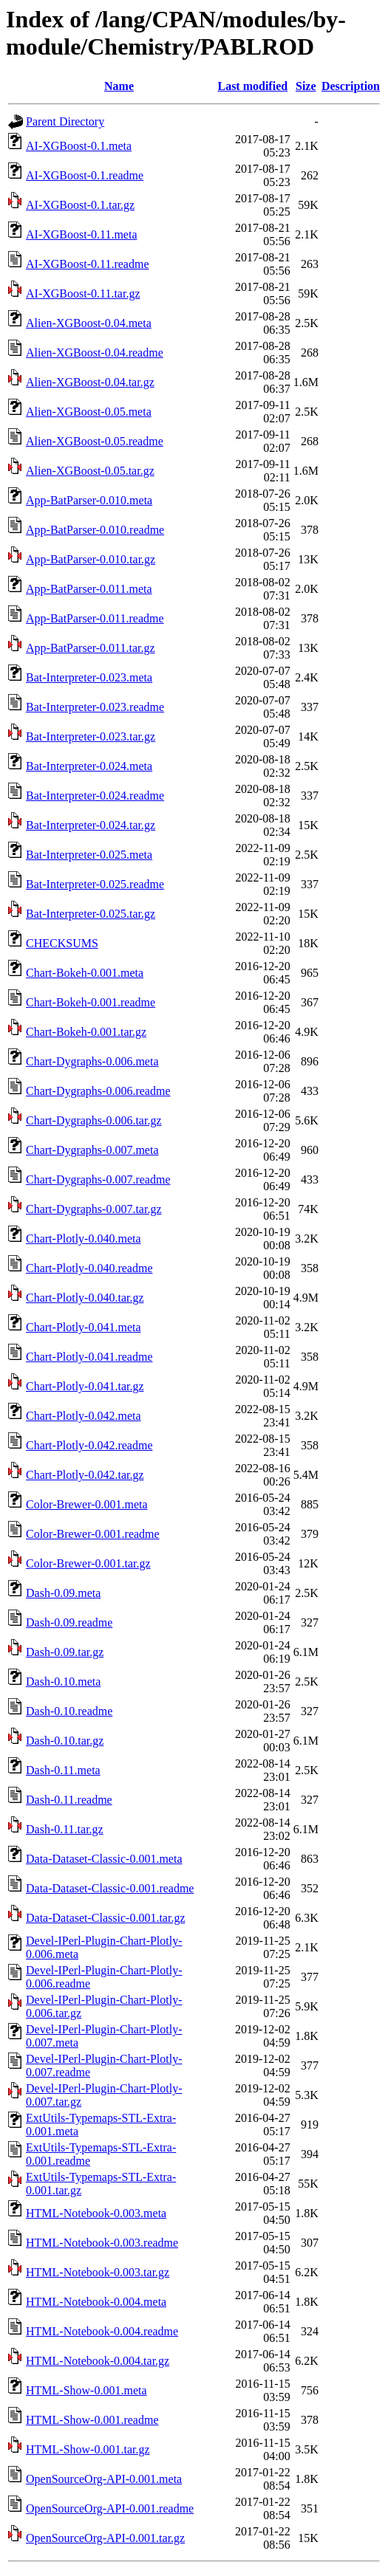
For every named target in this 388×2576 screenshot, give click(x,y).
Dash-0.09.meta (63, 1593)
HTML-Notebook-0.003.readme (102, 2242)
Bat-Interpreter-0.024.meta (89, 766)
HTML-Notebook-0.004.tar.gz (97, 2361)
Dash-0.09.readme (69, 1622)
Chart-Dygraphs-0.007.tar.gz (94, 1209)
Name (119, 86)
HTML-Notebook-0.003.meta (96, 2213)
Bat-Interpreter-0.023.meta (89, 677)
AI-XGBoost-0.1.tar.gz (80, 205)
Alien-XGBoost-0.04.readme (94, 352)
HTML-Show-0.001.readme (92, 2420)
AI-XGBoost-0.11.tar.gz (83, 293)
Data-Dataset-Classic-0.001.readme (110, 1888)
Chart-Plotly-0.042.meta (83, 1415)
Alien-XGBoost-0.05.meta (89, 411)
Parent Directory (65, 121)
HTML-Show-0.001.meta (86, 2390)
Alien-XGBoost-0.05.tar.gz (90, 470)
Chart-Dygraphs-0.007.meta (92, 1150)
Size (306, 86)
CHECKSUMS (62, 943)
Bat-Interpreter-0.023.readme (95, 707)
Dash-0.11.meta (63, 1770)
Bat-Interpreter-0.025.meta (89, 854)
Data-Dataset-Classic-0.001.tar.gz (105, 1918)
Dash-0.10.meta (63, 1681)
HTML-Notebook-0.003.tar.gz (97, 2272)
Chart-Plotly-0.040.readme (89, 1268)
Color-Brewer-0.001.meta (87, 1504)
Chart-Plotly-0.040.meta (83, 1238)
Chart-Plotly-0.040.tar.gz (85, 1297)
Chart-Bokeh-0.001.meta (84, 972)
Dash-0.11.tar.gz (64, 1829)
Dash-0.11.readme (69, 1799)
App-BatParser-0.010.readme (95, 529)
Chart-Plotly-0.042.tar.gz (85, 1475)
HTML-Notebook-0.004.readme (102, 2331)
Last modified (252, 86)
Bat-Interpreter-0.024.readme (95, 795)
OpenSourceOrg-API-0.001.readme (110, 2508)
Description (350, 86)
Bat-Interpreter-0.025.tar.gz (90, 913)
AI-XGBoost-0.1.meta (79, 146)
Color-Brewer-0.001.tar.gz (88, 1563)
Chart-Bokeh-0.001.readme (90, 1002)
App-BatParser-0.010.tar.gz (90, 559)
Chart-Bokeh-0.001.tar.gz (86, 1032)
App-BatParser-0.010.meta (89, 500)
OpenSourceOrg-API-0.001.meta (104, 2479)
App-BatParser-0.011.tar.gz (90, 648)
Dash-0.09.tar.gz (64, 1652)
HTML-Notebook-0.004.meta (96, 2301)
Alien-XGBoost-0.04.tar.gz (90, 382)
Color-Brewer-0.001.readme (93, 1534)
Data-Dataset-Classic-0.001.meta (104, 1858)
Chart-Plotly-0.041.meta (83, 1327)
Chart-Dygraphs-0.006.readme (98, 1091)
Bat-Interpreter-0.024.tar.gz (90, 825)
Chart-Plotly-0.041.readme (89, 1356)
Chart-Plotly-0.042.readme (89, 1445)
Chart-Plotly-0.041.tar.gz (85, 1386)
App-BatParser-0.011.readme (95, 618)
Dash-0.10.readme (69, 1711)
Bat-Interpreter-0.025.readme (95, 884)
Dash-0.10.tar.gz (64, 1740)
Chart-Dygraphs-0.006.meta (92, 1061)
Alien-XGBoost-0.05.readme (94, 441)
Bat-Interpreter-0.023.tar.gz (90, 736)
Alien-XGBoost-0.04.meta (89, 323)
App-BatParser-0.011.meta (89, 589)
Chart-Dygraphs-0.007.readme (98, 1179)
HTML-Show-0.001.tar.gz (88, 2449)
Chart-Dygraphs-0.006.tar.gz (94, 1120)
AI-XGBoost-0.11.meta (81, 234)
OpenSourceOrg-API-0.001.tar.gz (105, 2538)
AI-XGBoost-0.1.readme (84, 175)
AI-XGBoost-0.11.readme (87, 264)
